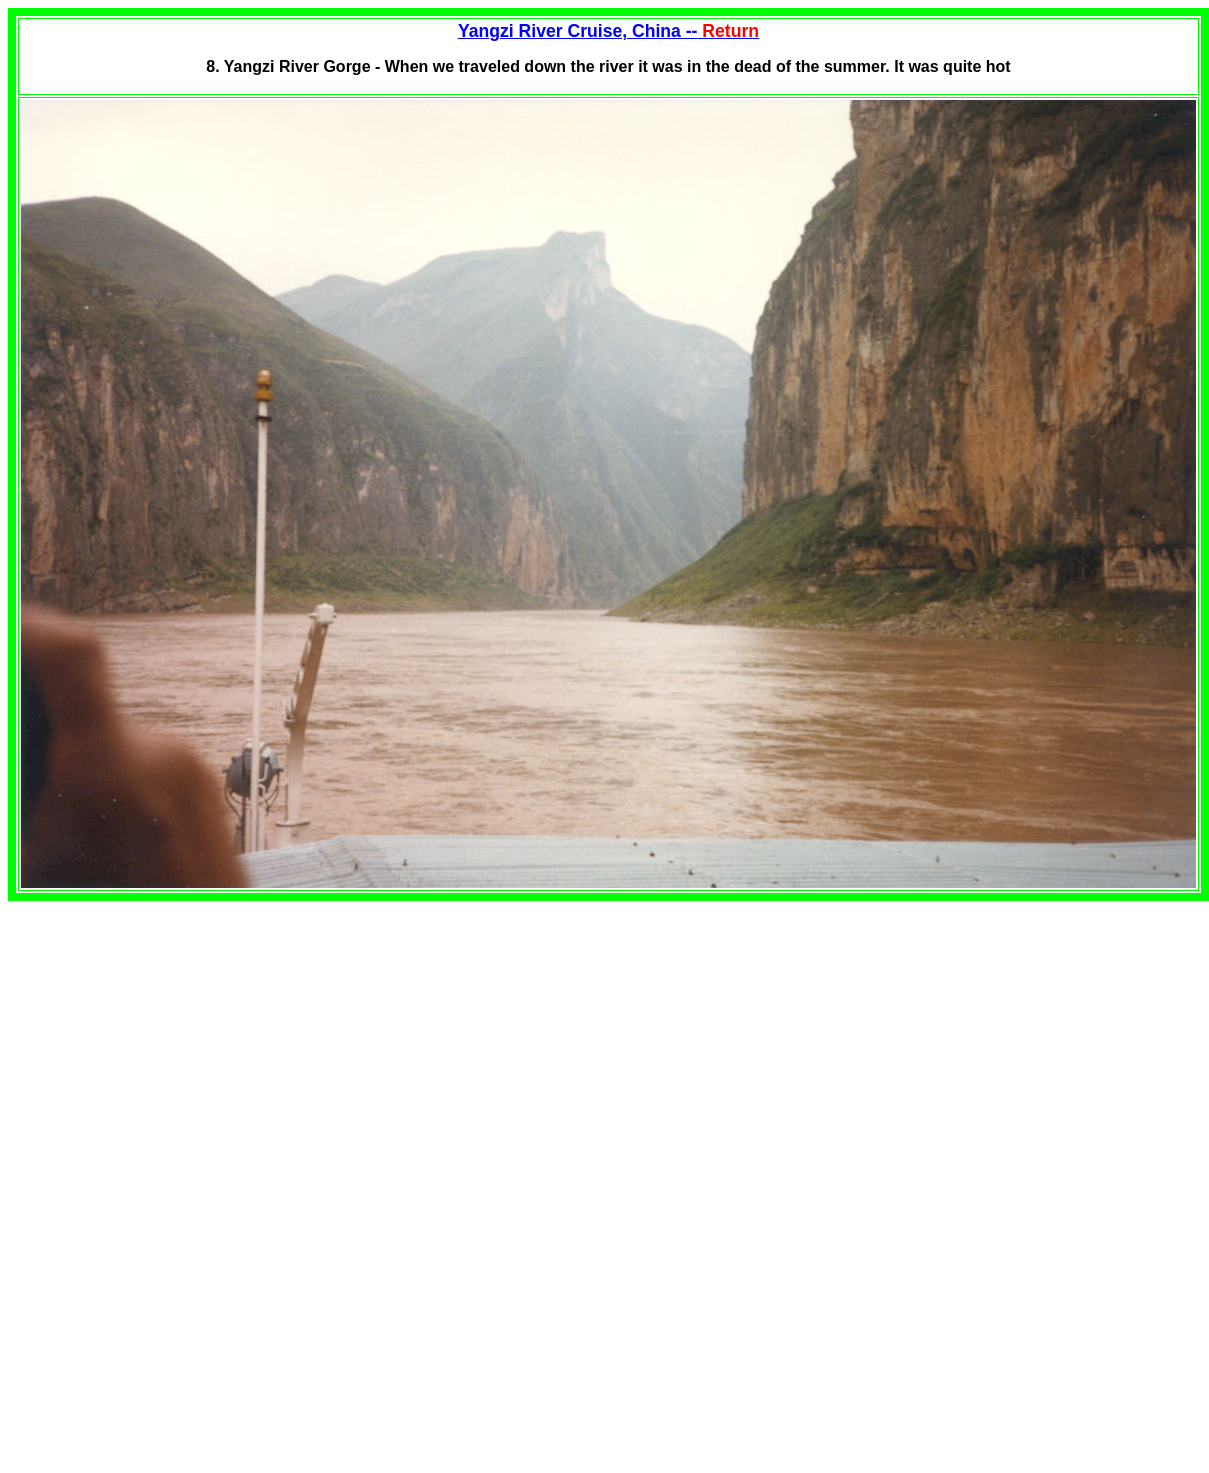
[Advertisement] (176, 1041)
